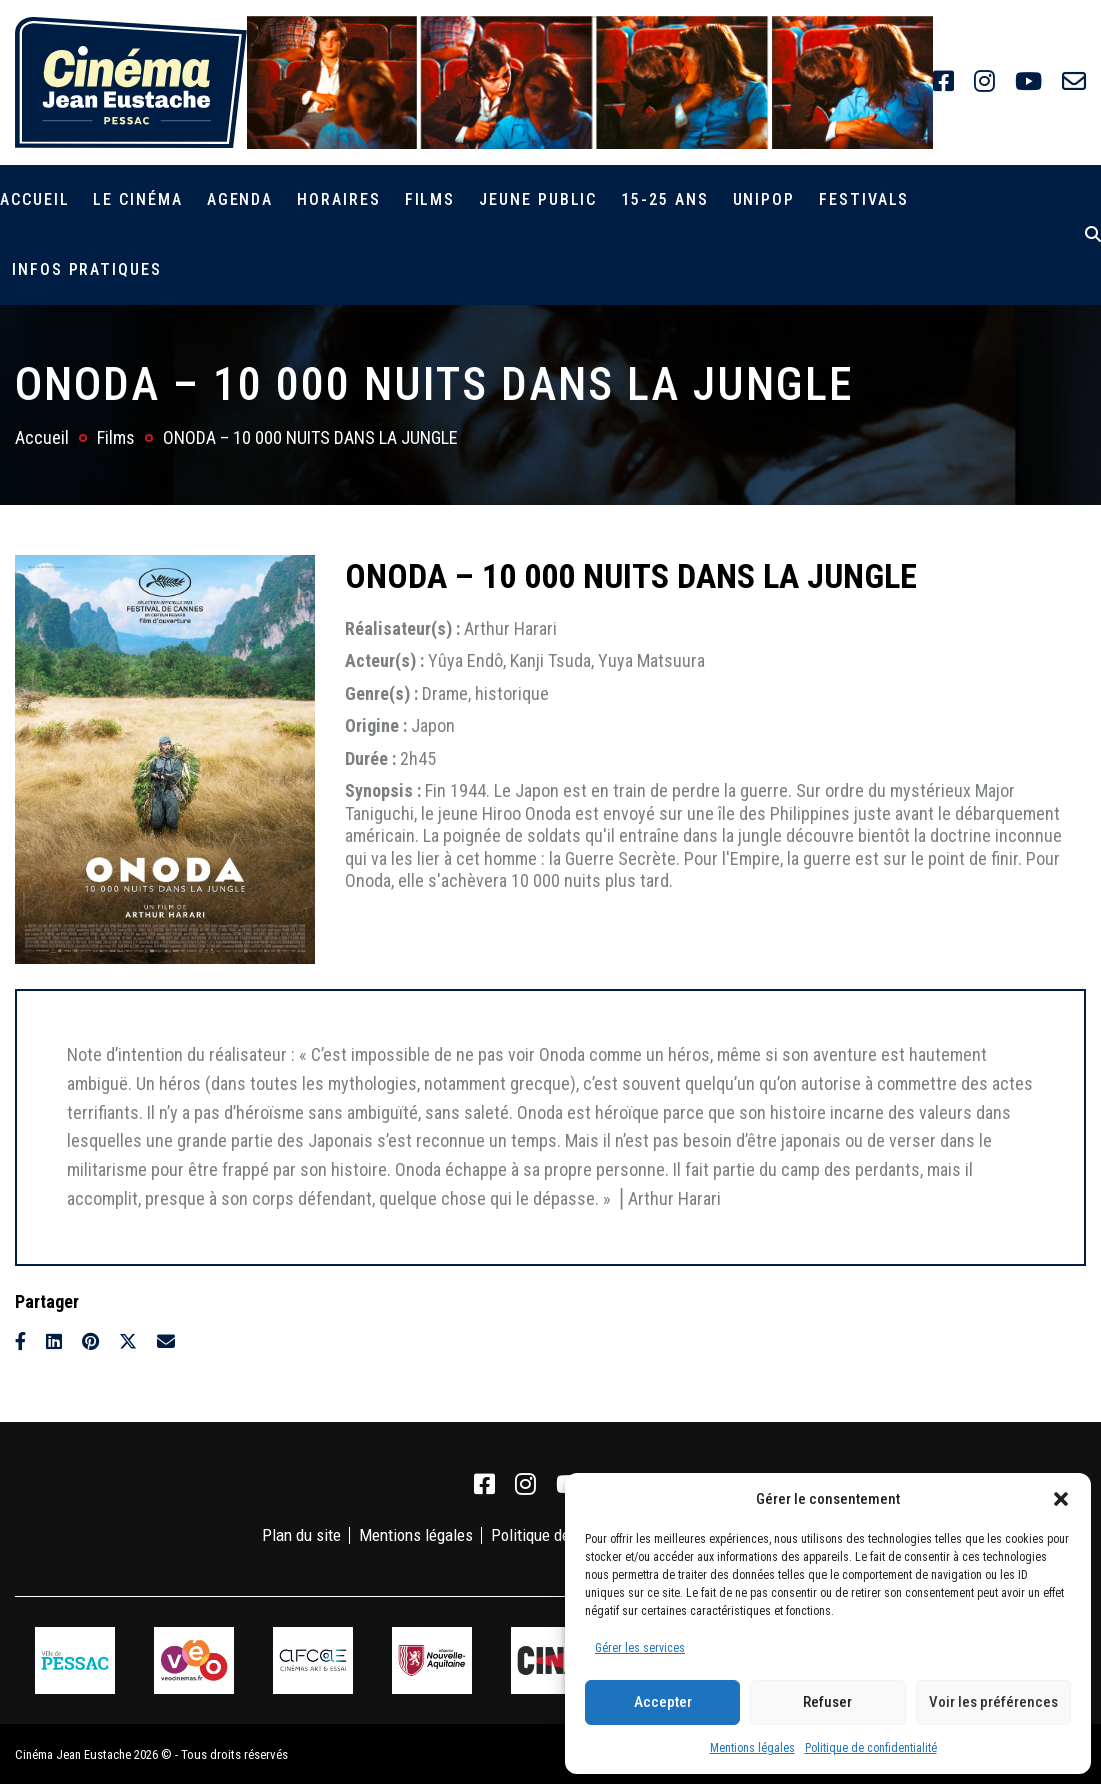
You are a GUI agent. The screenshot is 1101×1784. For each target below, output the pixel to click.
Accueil (34, 199)
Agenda (240, 199)
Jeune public (538, 199)
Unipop (764, 199)
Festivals (864, 199)
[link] (943, 82)
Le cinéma (137, 199)
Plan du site (301, 1535)
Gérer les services (640, 1648)
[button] (1061, 1499)
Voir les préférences (993, 1702)
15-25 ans (664, 199)
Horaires (338, 199)
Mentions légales (752, 1748)
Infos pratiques (87, 269)
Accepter (663, 1702)
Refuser (827, 1702)
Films (430, 199)
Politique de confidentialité (871, 1748)
